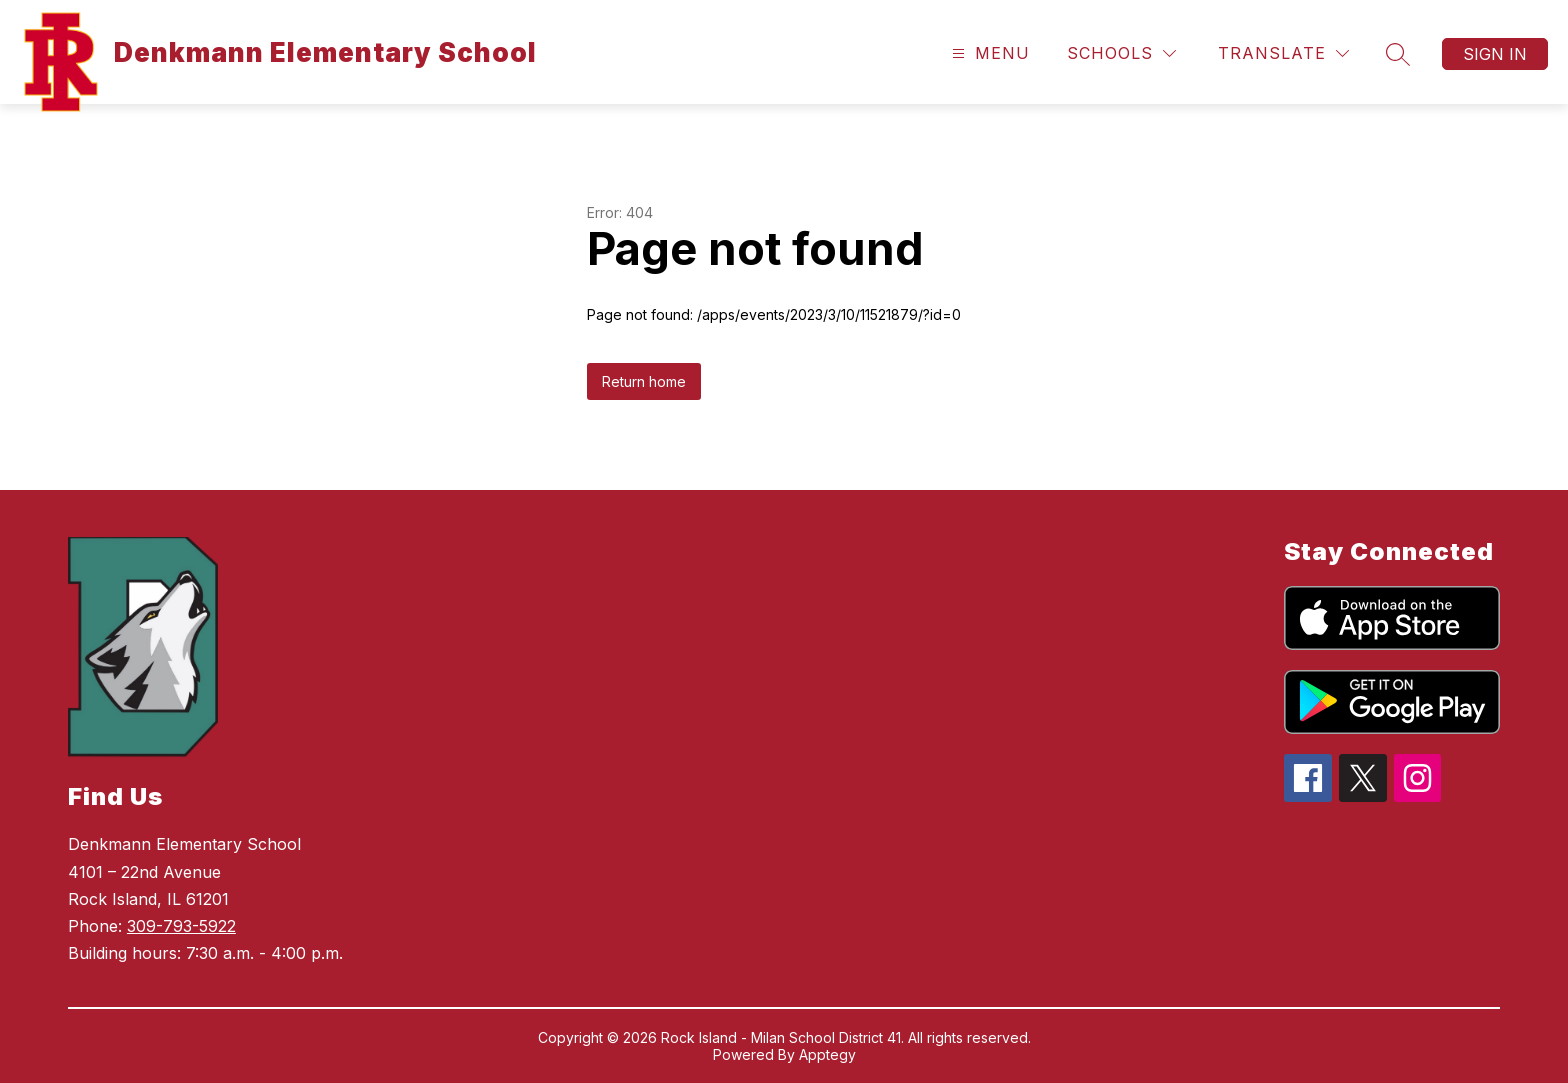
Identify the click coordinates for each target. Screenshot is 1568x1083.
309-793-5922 (181, 926)
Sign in (1495, 54)
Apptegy (827, 1054)
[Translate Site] (1283, 53)
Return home (644, 381)
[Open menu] (988, 53)
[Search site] (1398, 54)
